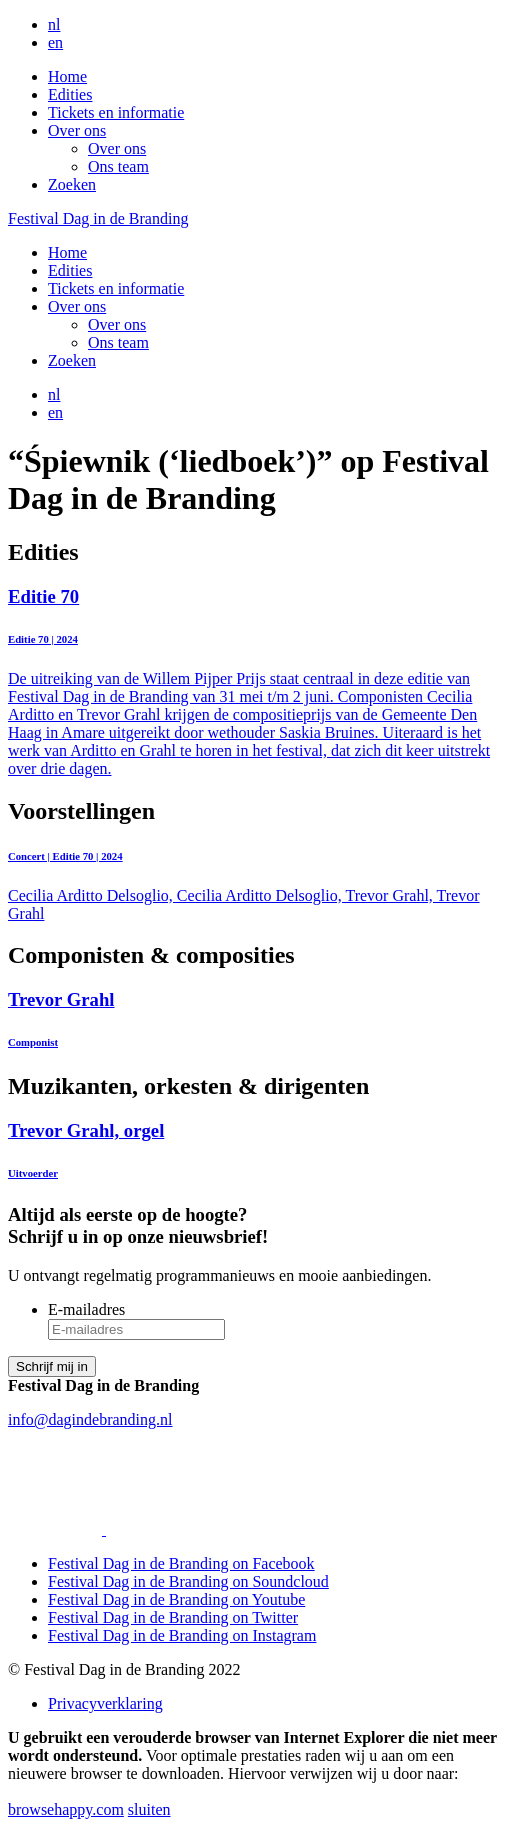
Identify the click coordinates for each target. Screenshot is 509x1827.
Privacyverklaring (105, 1703)
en (55, 42)
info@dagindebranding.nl (90, 1419)
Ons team (118, 166)
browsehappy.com (66, 1809)
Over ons (77, 130)
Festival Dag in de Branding (98, 218)
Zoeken (72, 184)
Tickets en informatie (116, 112)
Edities (70, 94)
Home (67, 76)
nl (54, 24)
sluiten (149, 1809)
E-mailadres (86, 1309)
